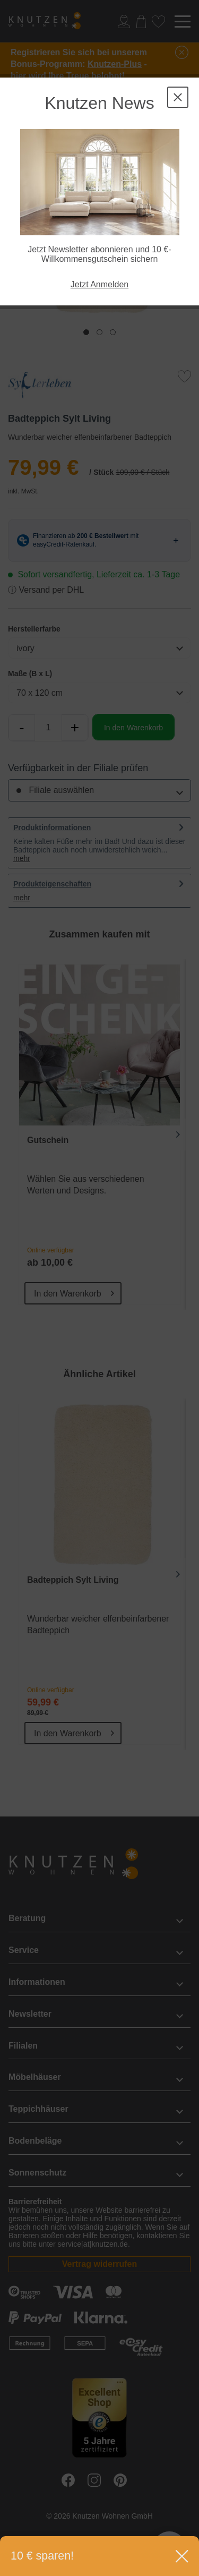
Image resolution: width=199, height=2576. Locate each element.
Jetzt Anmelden (99, 284)
